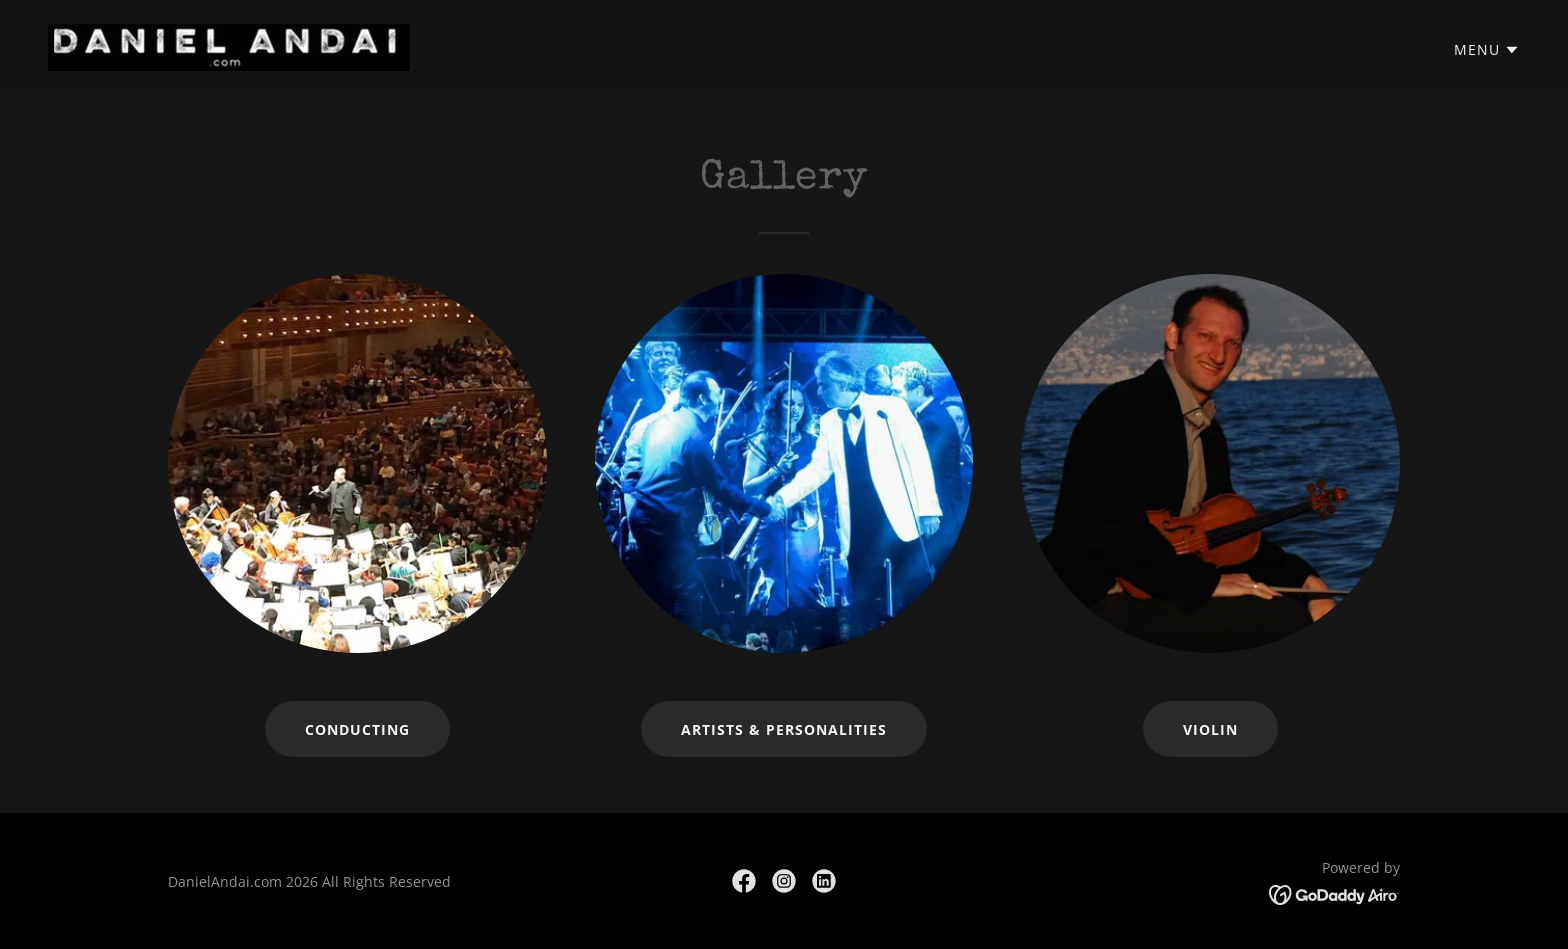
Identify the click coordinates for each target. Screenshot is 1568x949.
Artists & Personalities (784, 729)
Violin (1210, 729)
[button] (1487, 50)
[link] (229, 46)
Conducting (357, 729)
